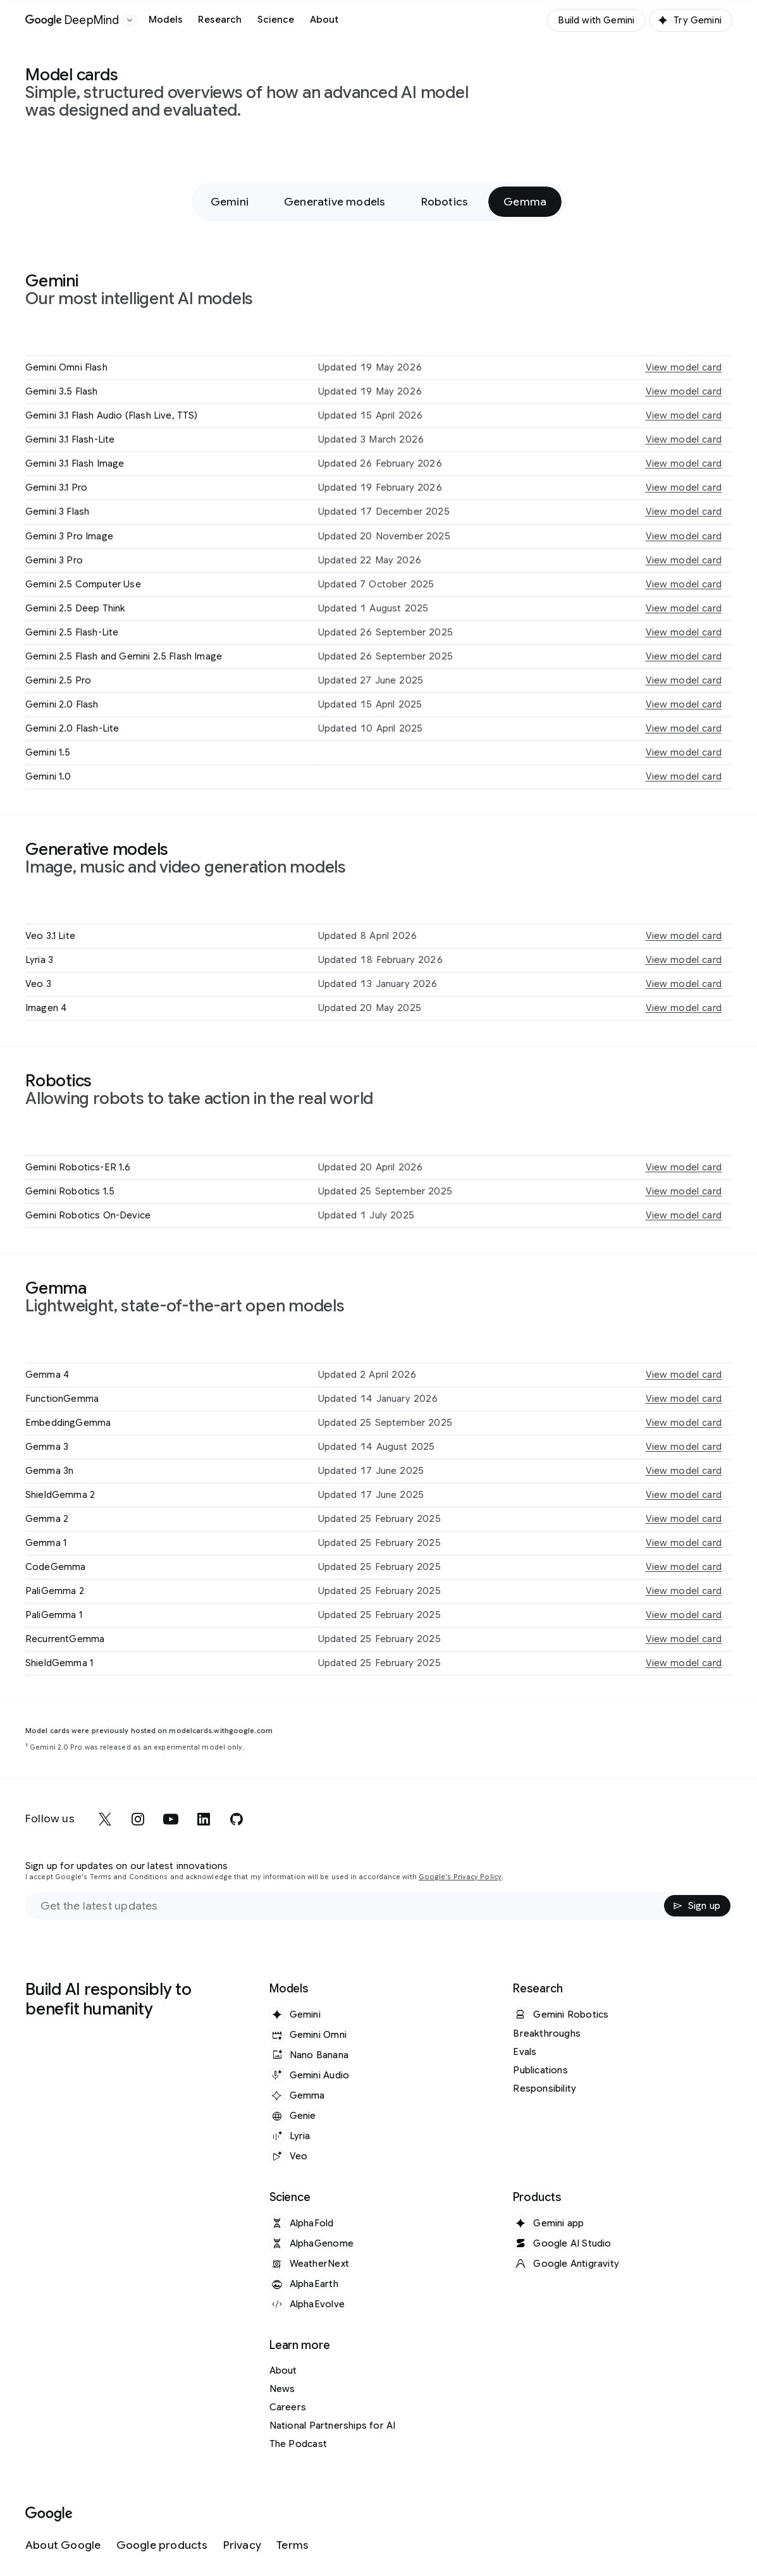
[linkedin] (203, 1819)
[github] (236, 1819)
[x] (105, 1819)
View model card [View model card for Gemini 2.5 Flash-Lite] (684, 632)
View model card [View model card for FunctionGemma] (684, 1398)
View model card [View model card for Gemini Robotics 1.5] (684, 1191)
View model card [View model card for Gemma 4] (684, 1374)
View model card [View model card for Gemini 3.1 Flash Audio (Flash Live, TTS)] (684, 415)
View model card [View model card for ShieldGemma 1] (684, 1663)
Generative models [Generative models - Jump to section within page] (335, 202)
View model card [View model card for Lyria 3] (684, 960)
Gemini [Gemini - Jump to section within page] (230, 202)
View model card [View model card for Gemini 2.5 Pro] (684, 680)
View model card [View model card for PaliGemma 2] (684, 1591)
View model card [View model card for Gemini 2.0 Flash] (684, 704)
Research (220, 19)
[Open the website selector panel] (129, 20)
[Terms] (292, 2545)
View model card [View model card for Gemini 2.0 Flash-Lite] (684, 728)
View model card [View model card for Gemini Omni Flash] (684, 367)
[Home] (72, 20)
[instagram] (138, 1819)
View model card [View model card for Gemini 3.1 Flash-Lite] (684, 439)
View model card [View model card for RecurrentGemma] (684, 1639)
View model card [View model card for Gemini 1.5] (684, 752)
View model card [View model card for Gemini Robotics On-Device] (684, 1215)
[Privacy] (242, 2545)
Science (276, 19)
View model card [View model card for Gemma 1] (684, 1543)
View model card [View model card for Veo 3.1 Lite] (684, 935)
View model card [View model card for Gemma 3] (684, 1446)
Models (166, 19)
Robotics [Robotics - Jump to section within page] (445, 202)
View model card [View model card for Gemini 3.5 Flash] (684, 391)
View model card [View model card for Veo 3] (684, 984)
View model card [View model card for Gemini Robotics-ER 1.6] (684, 1167)
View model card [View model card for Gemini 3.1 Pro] (684, 487)
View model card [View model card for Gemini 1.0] (684, 776)
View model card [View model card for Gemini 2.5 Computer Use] (684, 584)
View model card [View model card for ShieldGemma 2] (684, 1494)
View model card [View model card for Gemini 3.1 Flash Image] (684, 463)
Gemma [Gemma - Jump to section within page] (524, 202)
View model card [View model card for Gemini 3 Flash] (684, 511)
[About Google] (63, 2545)
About (324, 19)
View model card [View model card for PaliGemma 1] (684, 1615)
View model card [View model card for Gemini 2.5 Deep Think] (684, 608)
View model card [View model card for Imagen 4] (684, 1008)
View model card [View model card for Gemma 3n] (684, 1470)
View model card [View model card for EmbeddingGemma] (684, 1422)
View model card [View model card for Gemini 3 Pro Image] (684, 536)
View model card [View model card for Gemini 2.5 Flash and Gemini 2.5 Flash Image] (684, 656)
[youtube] (171, 1819)
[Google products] (162, 2545)
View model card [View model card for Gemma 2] (684, 1518)
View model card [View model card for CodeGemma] (684, 1567)
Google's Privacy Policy (460, 1877)
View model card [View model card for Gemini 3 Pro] (684, 560)
